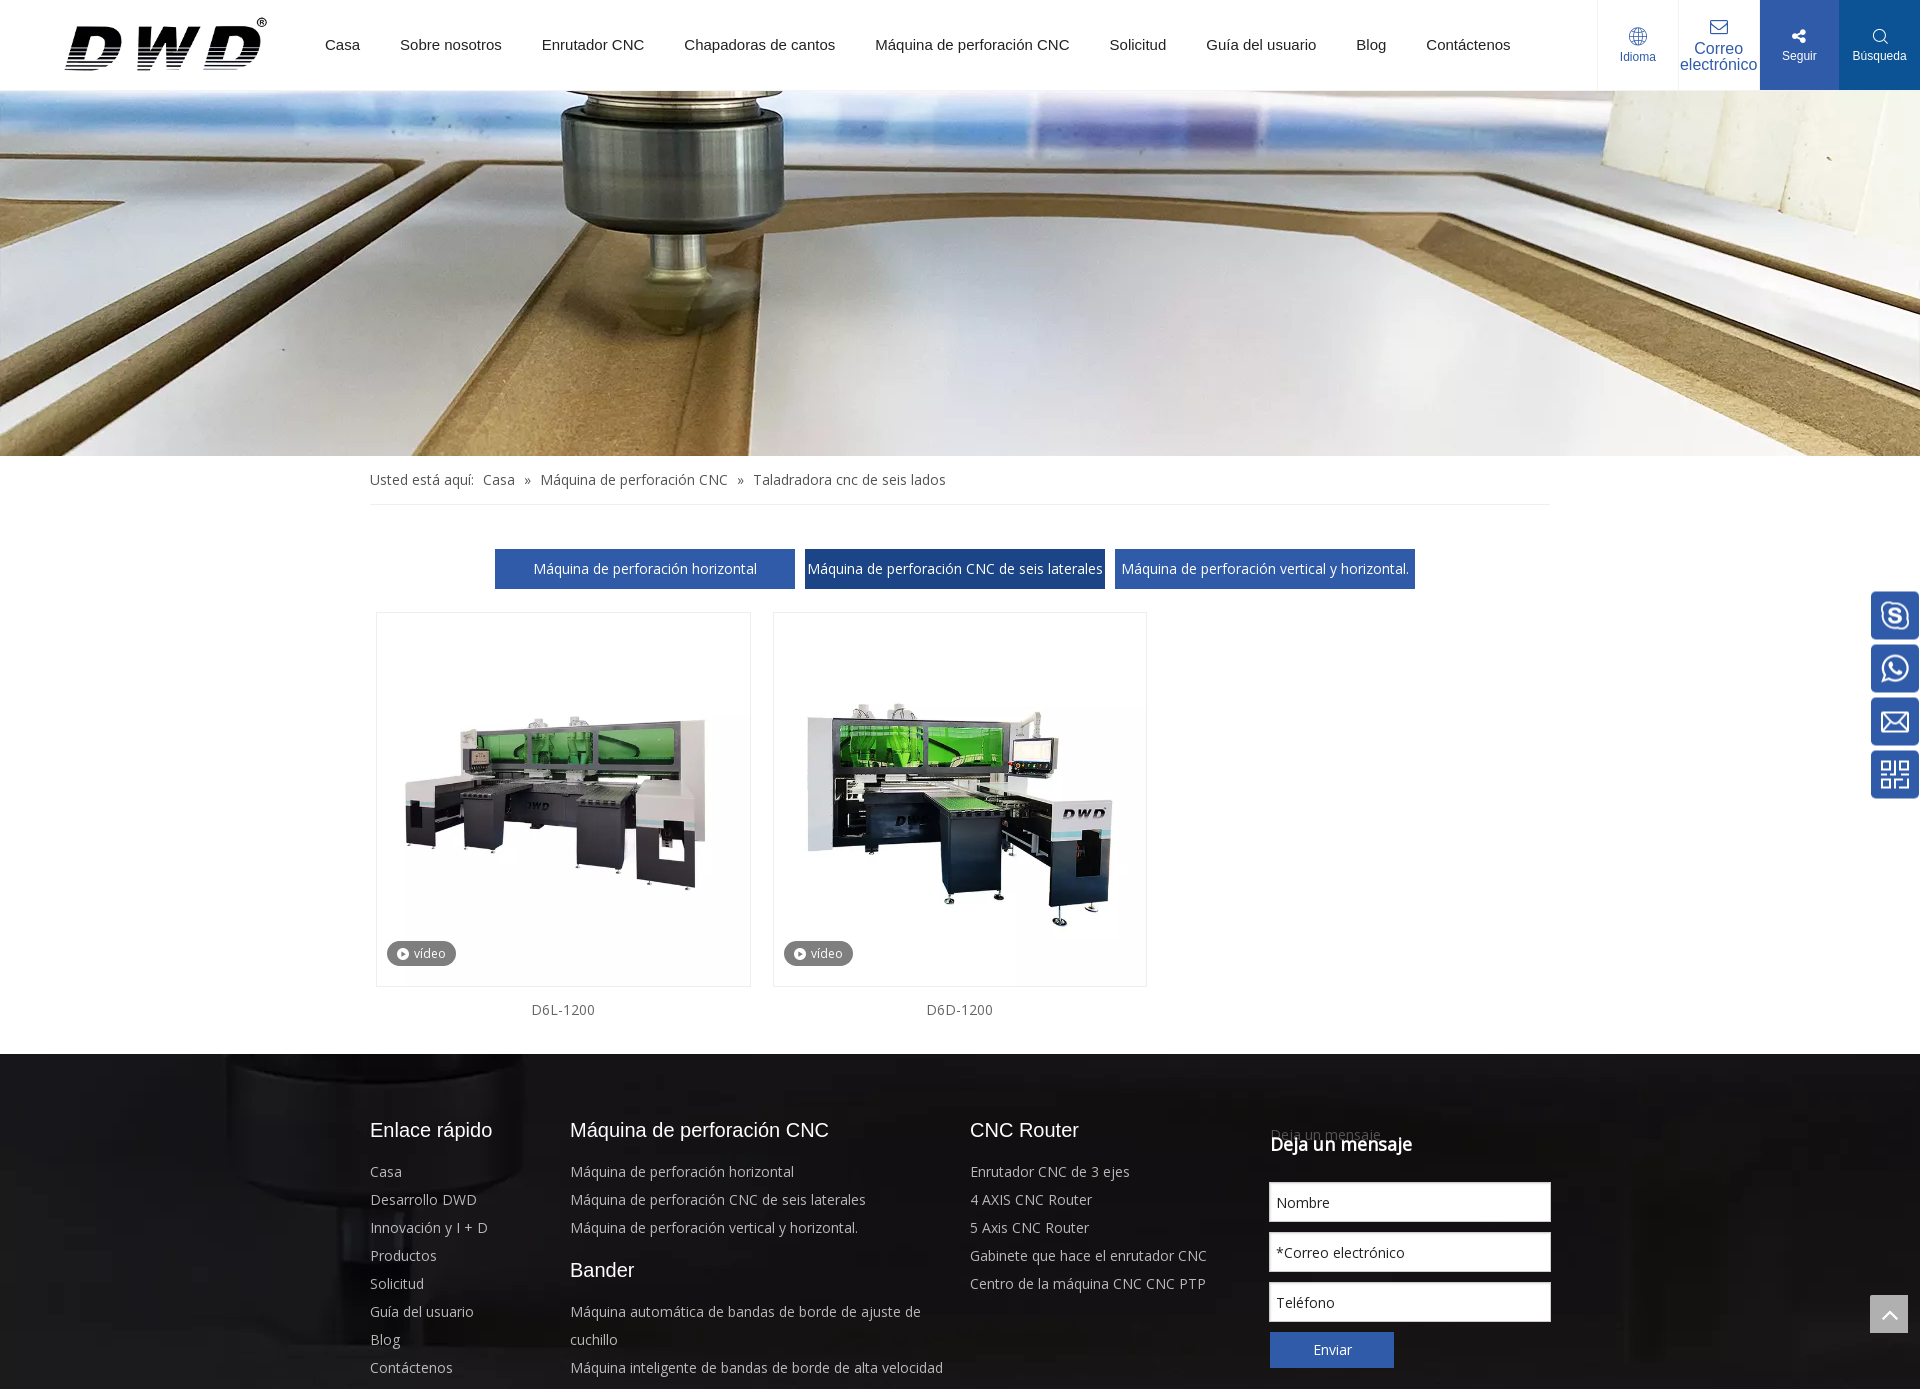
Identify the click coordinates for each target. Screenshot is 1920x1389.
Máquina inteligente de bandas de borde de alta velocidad (756, 1367)
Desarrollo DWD (423, 1199)
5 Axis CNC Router (1029, 1227)
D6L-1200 (563, 1009)
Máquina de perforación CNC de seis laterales (955, 568)
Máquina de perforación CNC (972, 44)
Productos (403, 1255)
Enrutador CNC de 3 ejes (1050, 1171)
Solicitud (1138, 44)
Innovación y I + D (429, 1227)
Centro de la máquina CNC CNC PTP (1088, 1283)
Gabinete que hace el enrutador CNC (1088, 1255)
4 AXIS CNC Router (1031, 1199)
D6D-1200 (959, 1009)
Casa (342, 44)
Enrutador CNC (593, 44)
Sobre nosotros (451, 44)
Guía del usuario (1261, 44)
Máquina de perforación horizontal (645, 568)
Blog (1371, 44)
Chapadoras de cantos (759, 44)
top (1889, 1314)
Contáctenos (1468, 44)
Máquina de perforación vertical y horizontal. (1265, 568)
